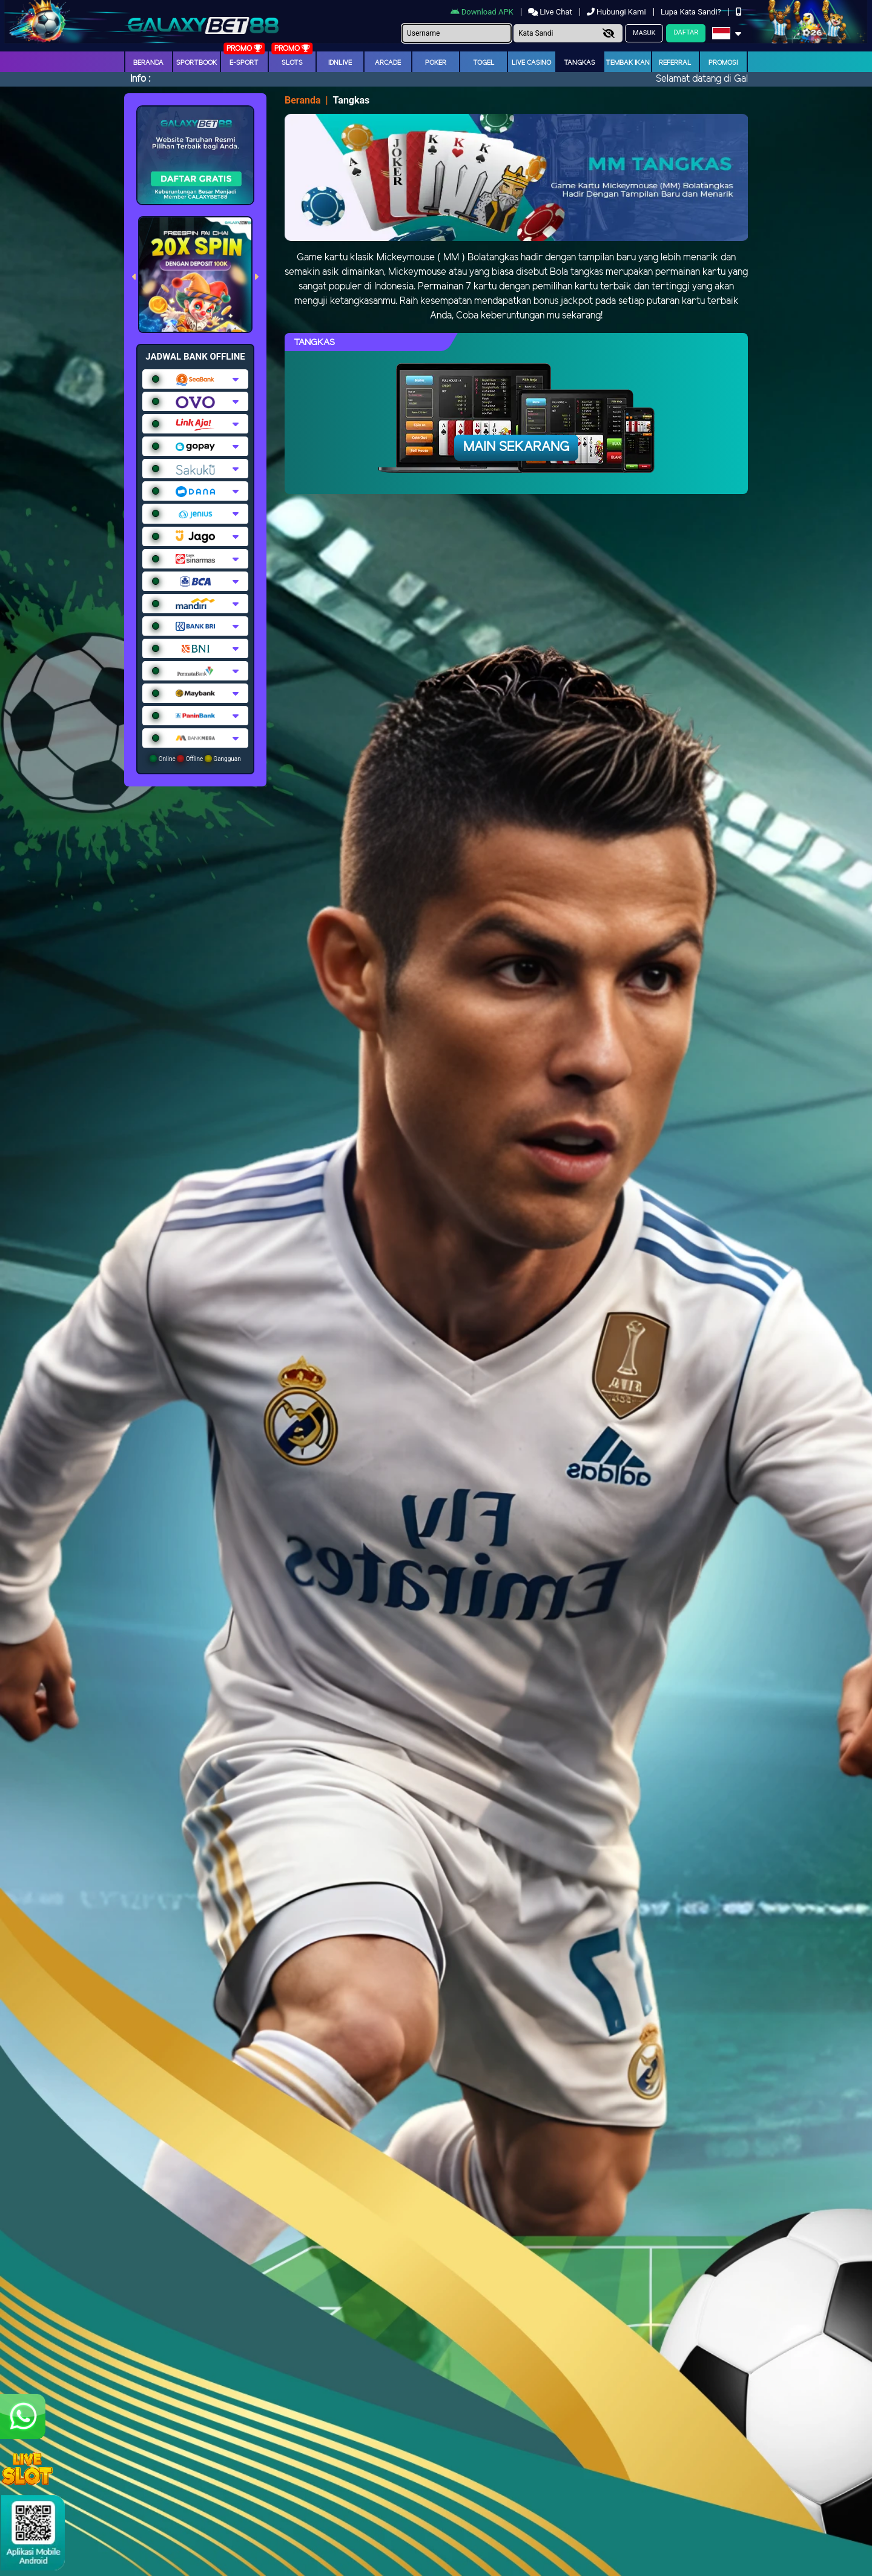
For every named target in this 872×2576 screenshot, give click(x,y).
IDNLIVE (340, 63)
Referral (675, 63)
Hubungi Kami (617, 11)
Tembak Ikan (628, 63)
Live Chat (551, 11)
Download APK (483, 11)
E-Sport (244, 63)
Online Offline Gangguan (195, 758)
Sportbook (196, 63)
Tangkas (579, 63)
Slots (292, 63)
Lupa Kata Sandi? (692, 11)
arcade (388, 63)
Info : (140, 79)
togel (484, 63)
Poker (435, 63)
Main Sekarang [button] (516, 447)
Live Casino (531, 63)
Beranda (148, 63)
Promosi (723, 63)
